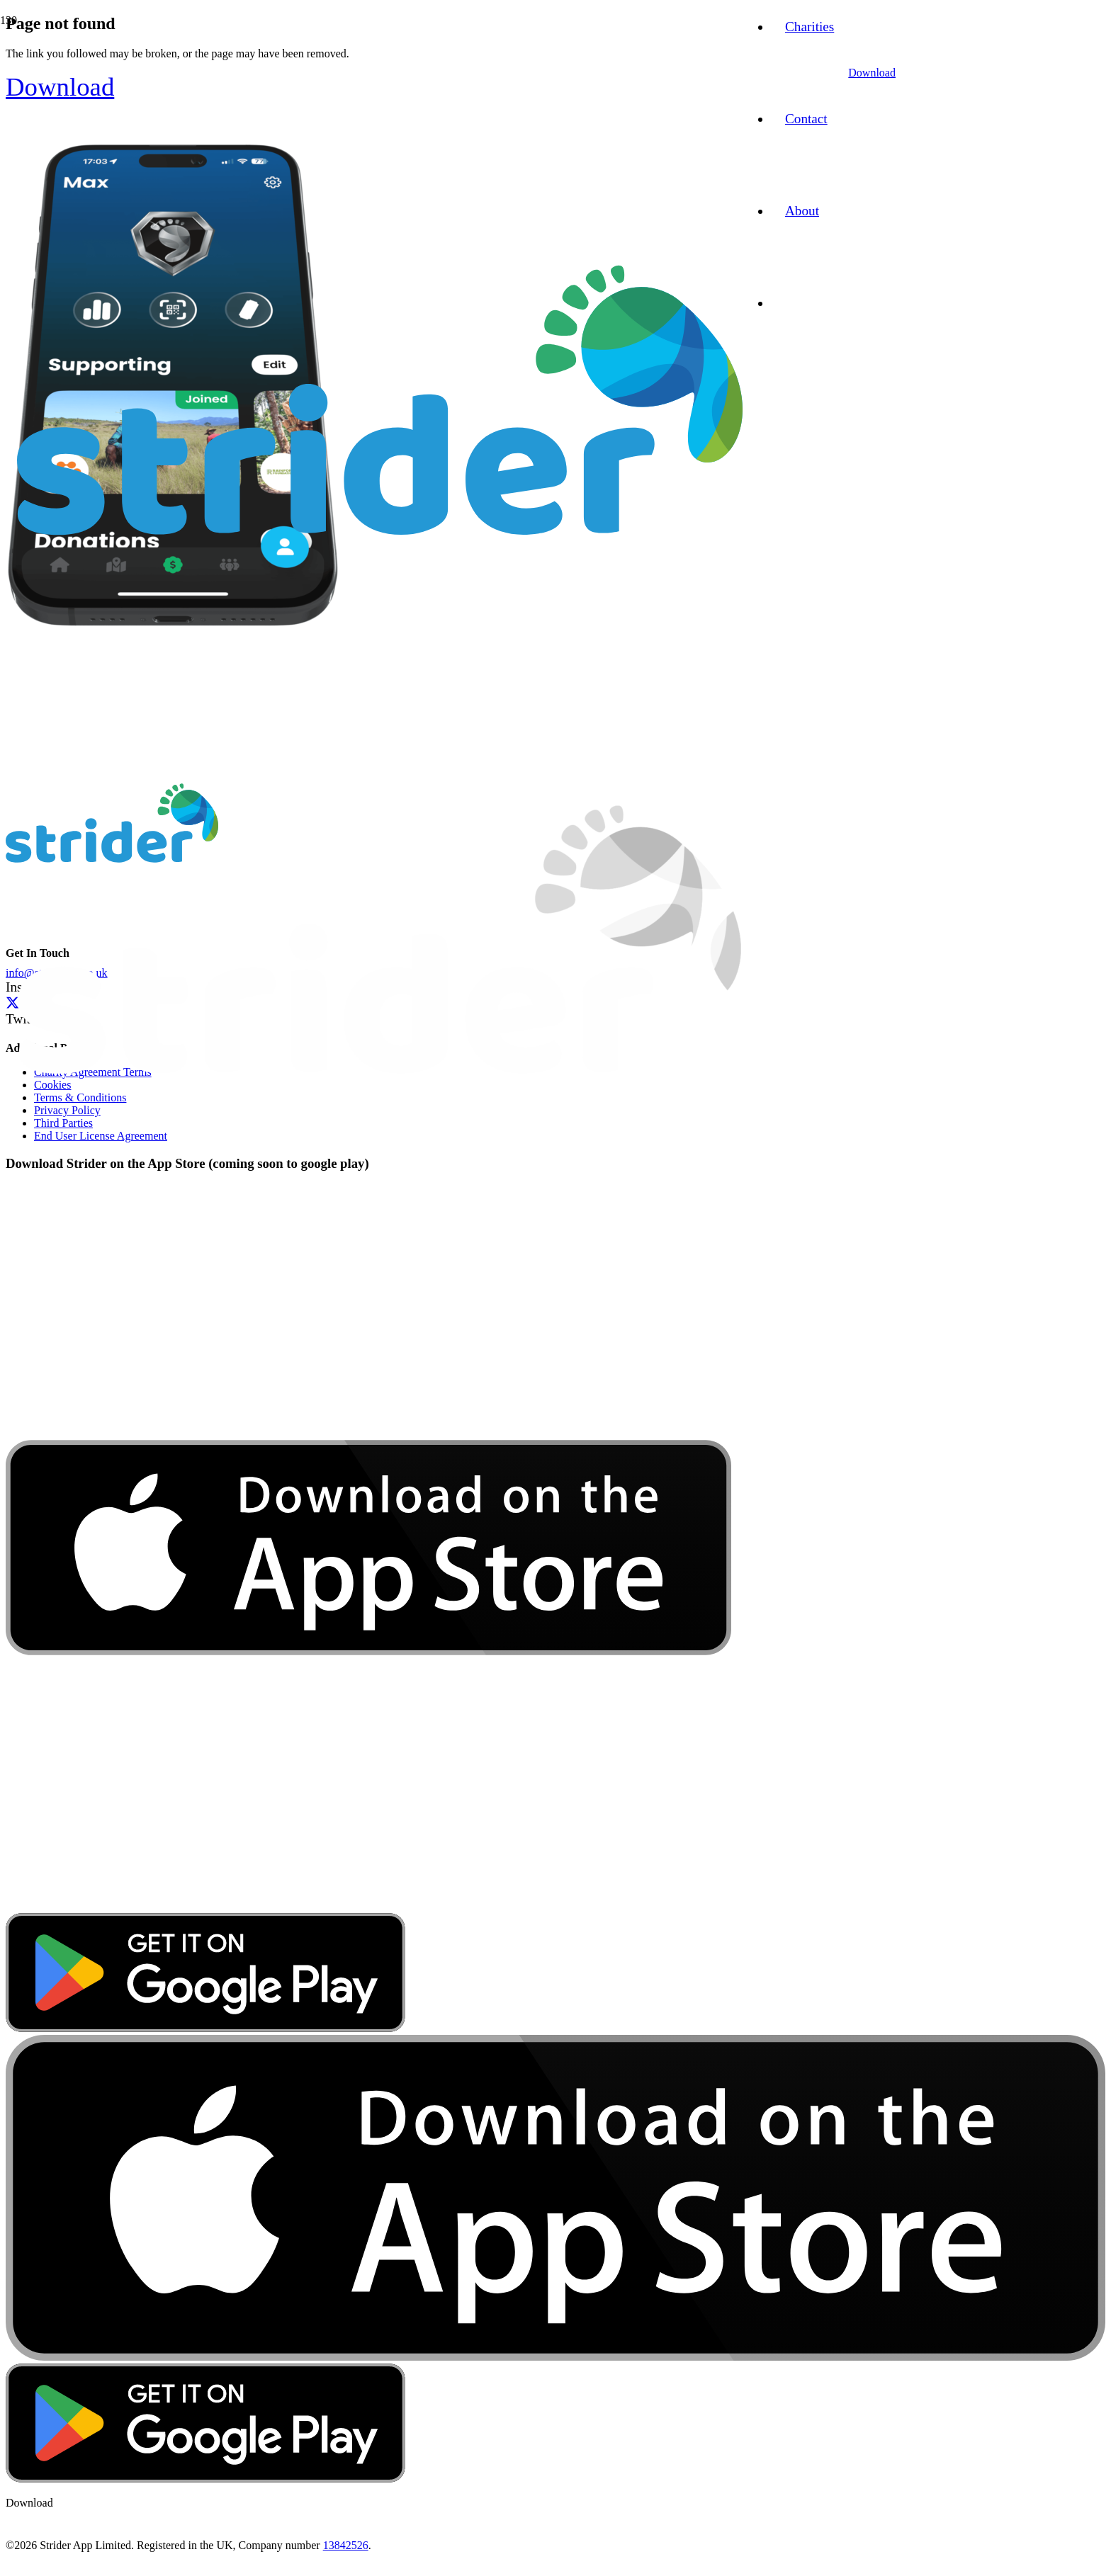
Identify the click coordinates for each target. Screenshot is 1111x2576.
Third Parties (63, 1123)
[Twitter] (12, 1002)
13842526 (345, 2545)
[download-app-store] (368, 1906)
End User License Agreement (100, 1136)
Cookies (52, 1085)
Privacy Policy (67, 1110)
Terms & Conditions (80, 1097)
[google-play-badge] (205, 2028)
